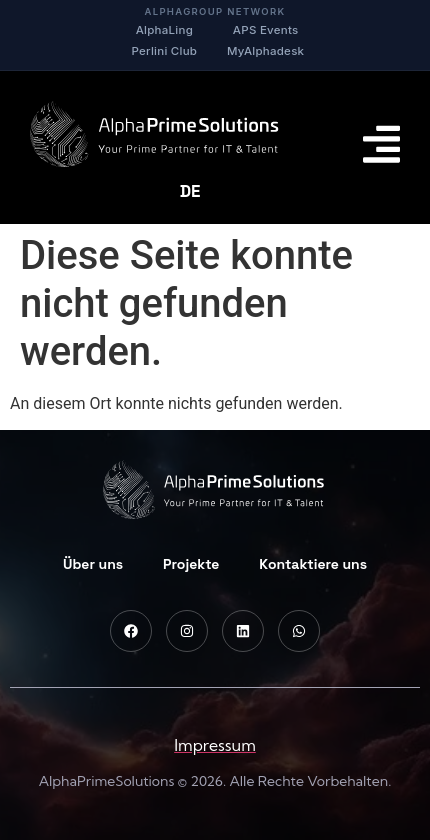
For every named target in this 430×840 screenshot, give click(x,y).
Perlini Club (165, 51)
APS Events (266, 30)
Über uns (93, 564)
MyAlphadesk (265, 51)
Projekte (191, 564)
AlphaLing (164, 30)
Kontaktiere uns (313, 564)
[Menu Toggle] (381, 144)
